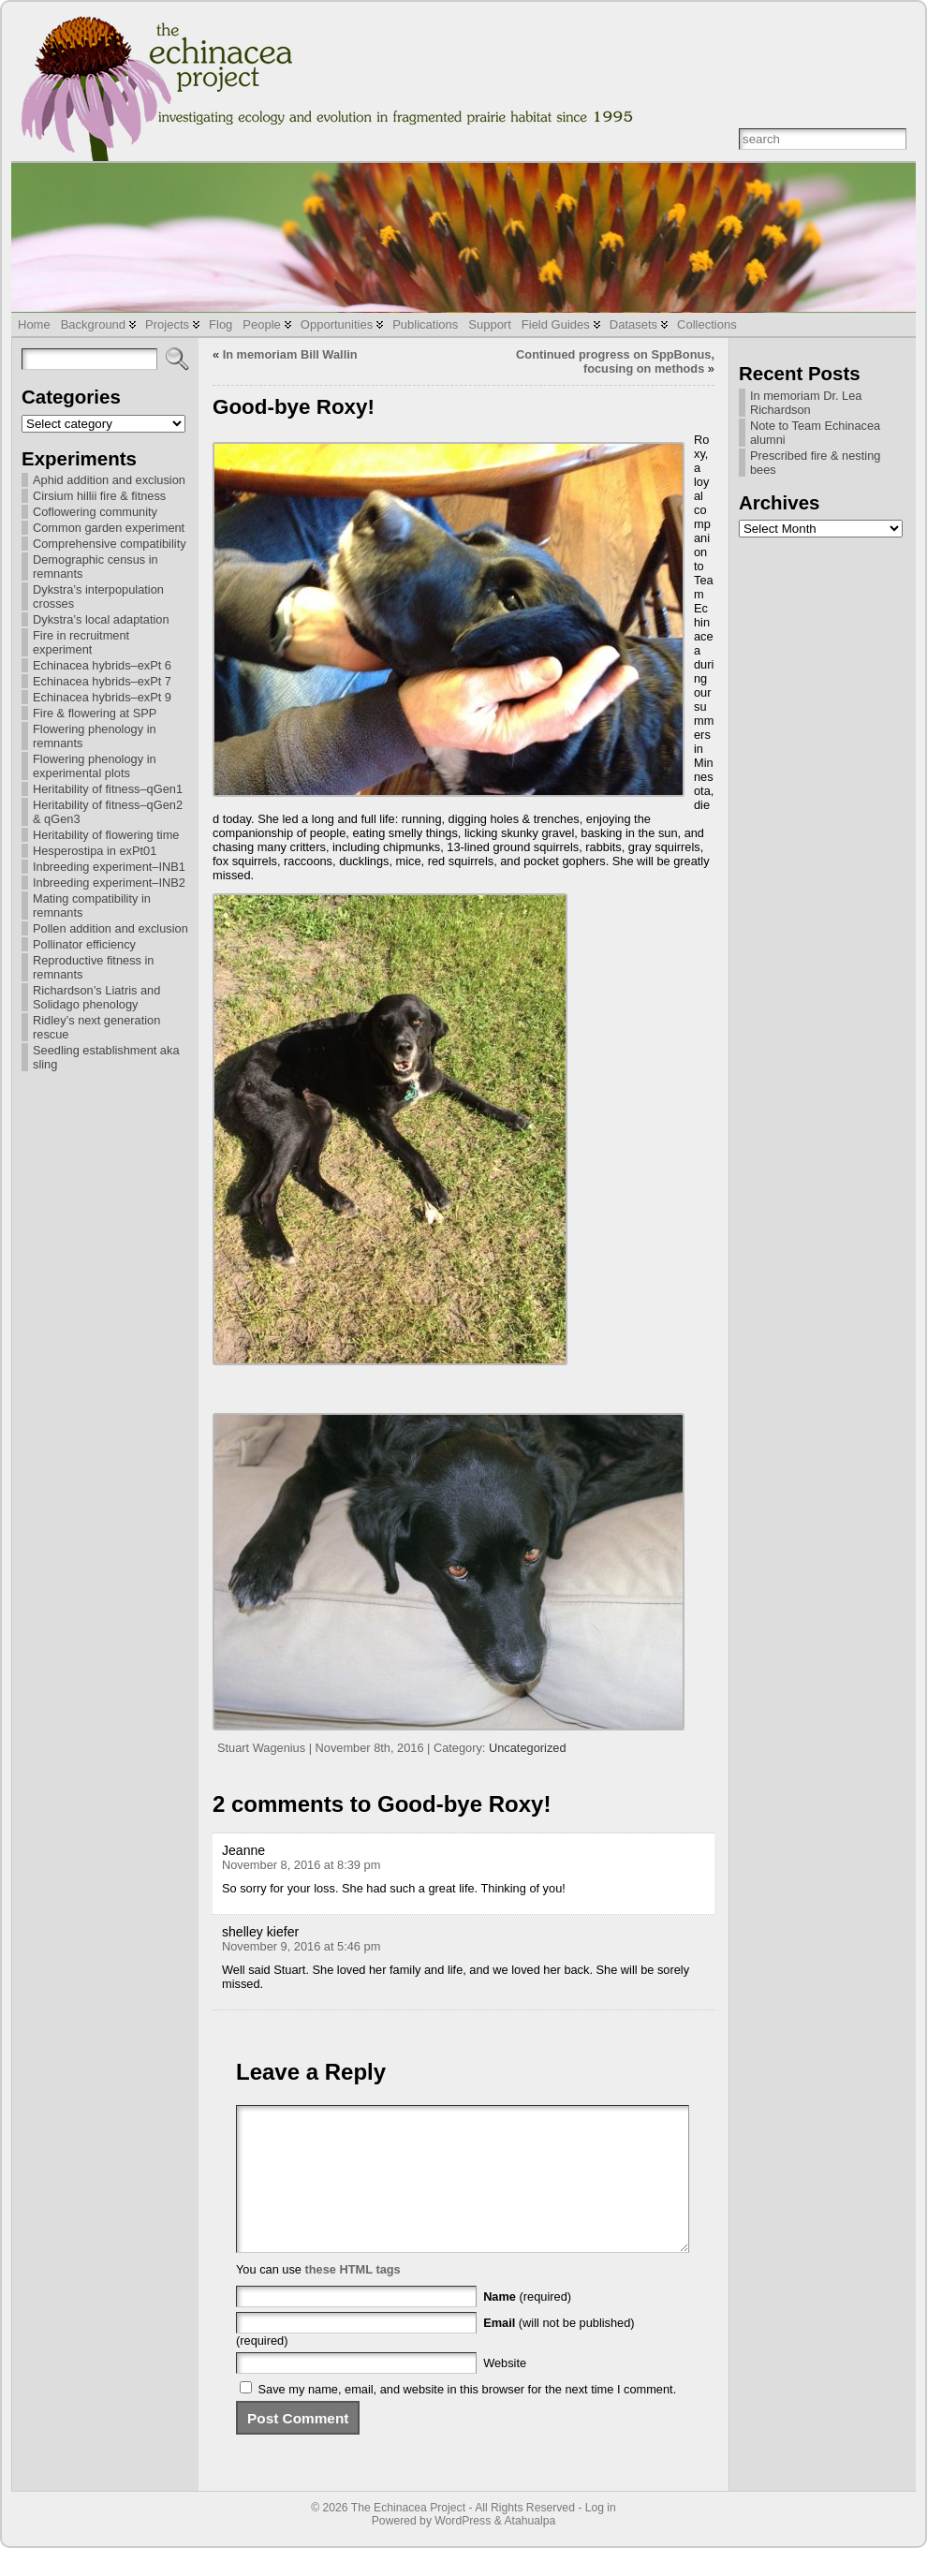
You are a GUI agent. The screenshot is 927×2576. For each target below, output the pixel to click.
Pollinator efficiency (84, 944)
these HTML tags (353, 2297)
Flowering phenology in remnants (94, 736)
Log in (600, 2535)
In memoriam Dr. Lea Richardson (805, 403)
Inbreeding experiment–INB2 (109, 883)
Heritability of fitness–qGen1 (108, 789)
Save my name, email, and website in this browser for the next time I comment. (467, 2417)
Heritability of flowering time (106, 835)
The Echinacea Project (408, 2535)
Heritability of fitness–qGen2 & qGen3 (108, 812)
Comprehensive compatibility (109, 544)
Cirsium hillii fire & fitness (99, 496)
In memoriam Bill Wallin (290, 354)
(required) (527, 2325)
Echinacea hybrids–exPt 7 (102, 681)
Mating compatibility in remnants (92, 905)
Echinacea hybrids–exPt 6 (102, 665)
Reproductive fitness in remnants (93, 967)
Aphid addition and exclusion (109, 480)
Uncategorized (527, 1748)
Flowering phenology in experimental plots (94, 766)
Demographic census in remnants (95, 566)
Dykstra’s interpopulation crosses (98, 596)
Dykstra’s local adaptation (101, 619)
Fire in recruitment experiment (81, 642)
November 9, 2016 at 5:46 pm (301, 1946)
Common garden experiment (108, 528)
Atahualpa (529, 2548)
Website (504, 2391)
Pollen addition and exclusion (110, 928)
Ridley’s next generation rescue (96, 1027)
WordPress (462, 2548)
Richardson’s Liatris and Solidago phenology (96, 997)
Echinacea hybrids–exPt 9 (102, 697)
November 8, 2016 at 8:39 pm (301, 1865)
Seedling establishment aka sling (106, 1057)
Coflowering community (95, 512)
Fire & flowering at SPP (94, 713)
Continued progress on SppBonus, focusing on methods (615, 361)
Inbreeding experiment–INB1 (109, 867)
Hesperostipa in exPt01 (94, 851)
